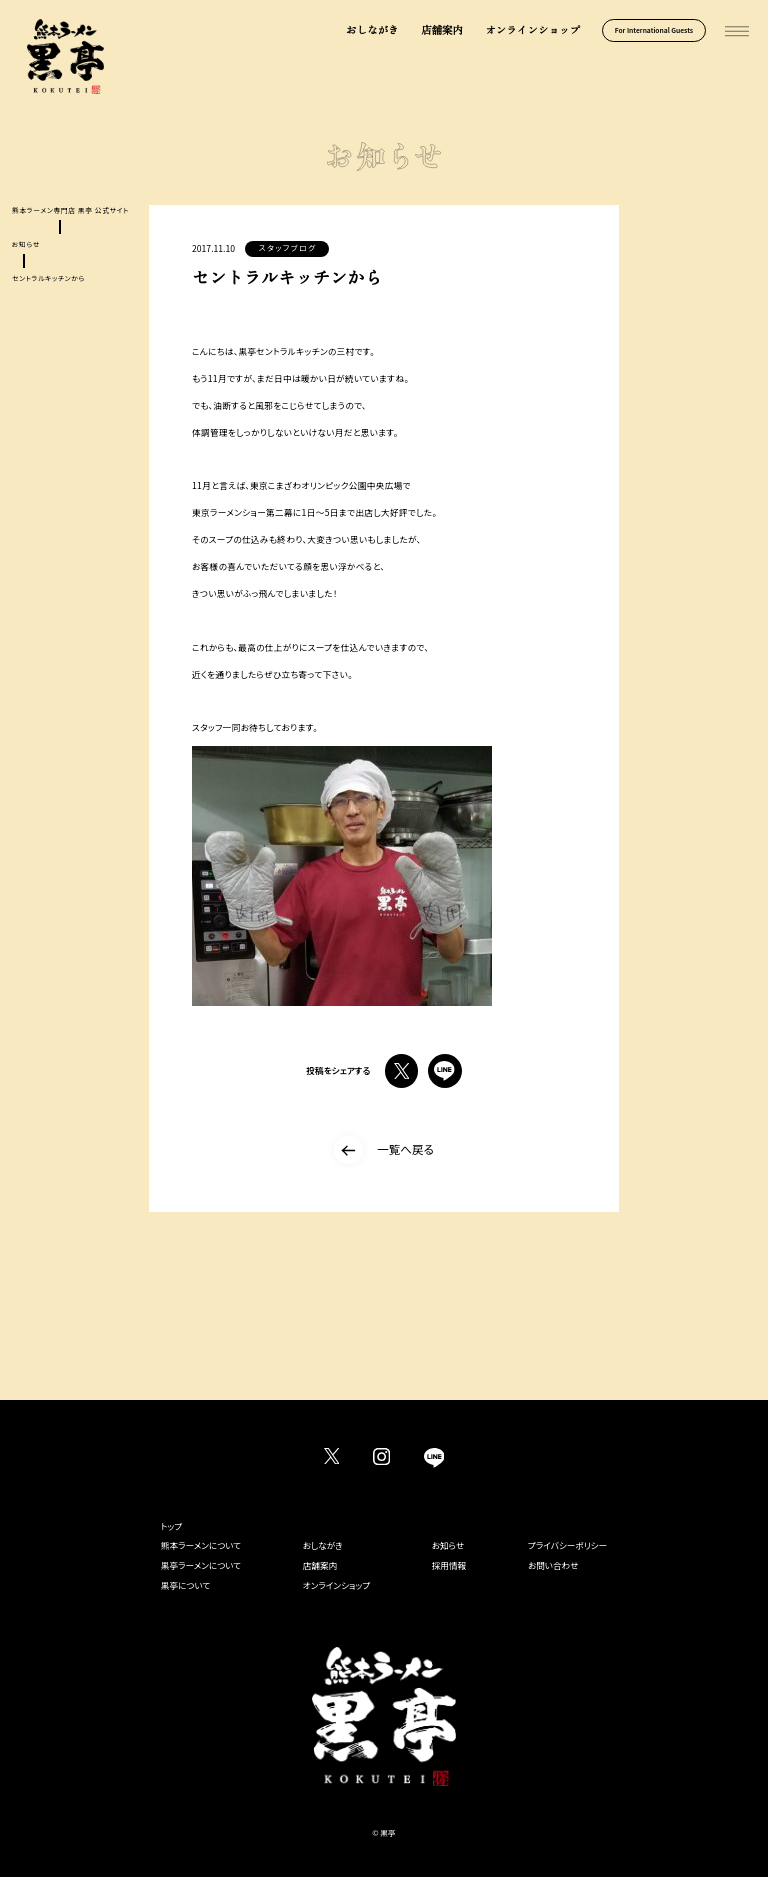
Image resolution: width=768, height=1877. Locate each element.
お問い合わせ (553, 1565)
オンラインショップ (532, 30)
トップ (171, 1526)
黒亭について (185, 1585)
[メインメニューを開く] (737, 32)
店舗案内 (442, 30)
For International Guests (654, 30)
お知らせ (448, 1545)
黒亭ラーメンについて (201, 1565)
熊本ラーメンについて (201, 1545)
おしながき (372, 30)
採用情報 (449, 1565)
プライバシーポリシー (567, 1545)
